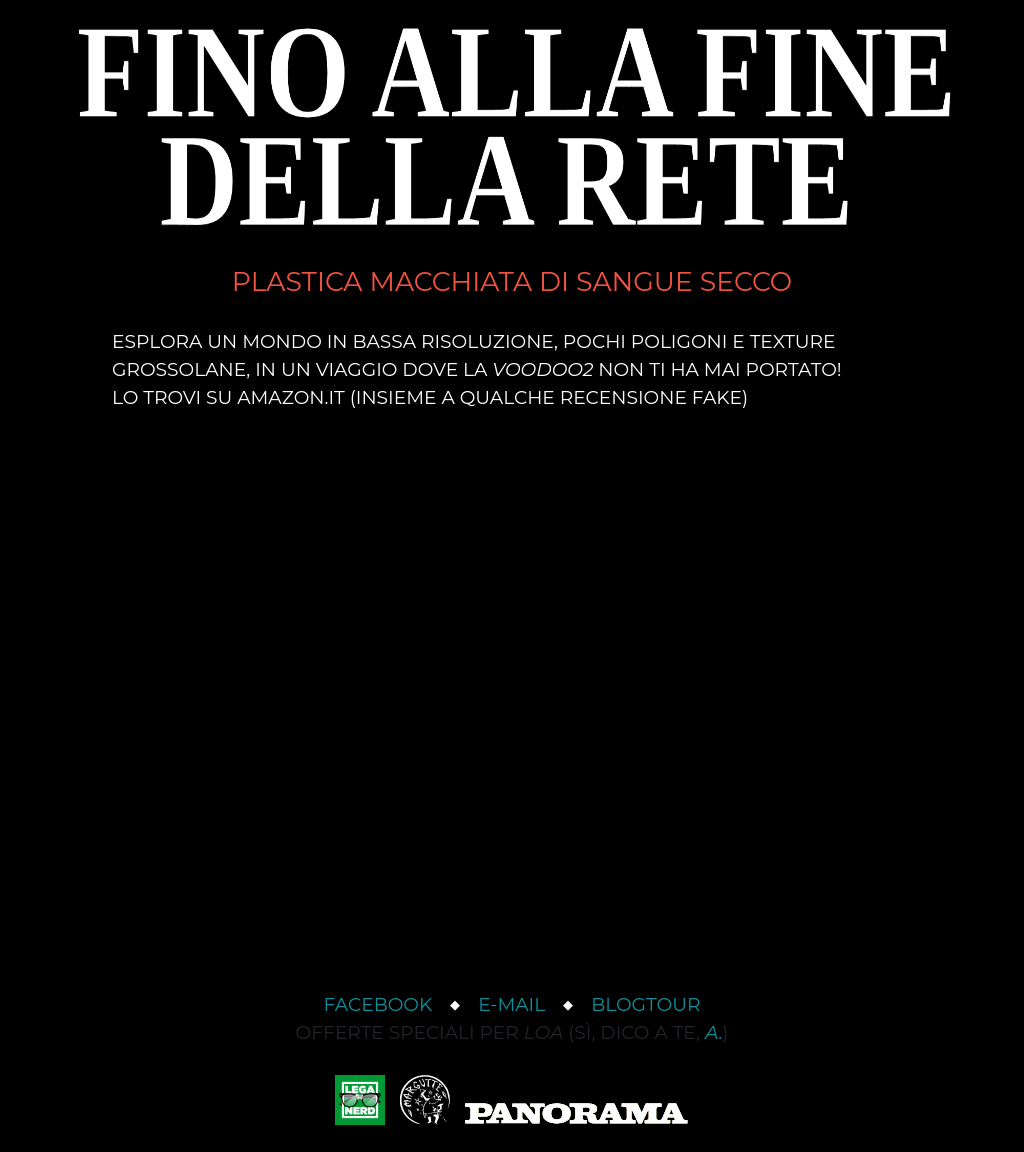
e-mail (511, 1004)
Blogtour (645, 1004)
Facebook (378, 1004)
